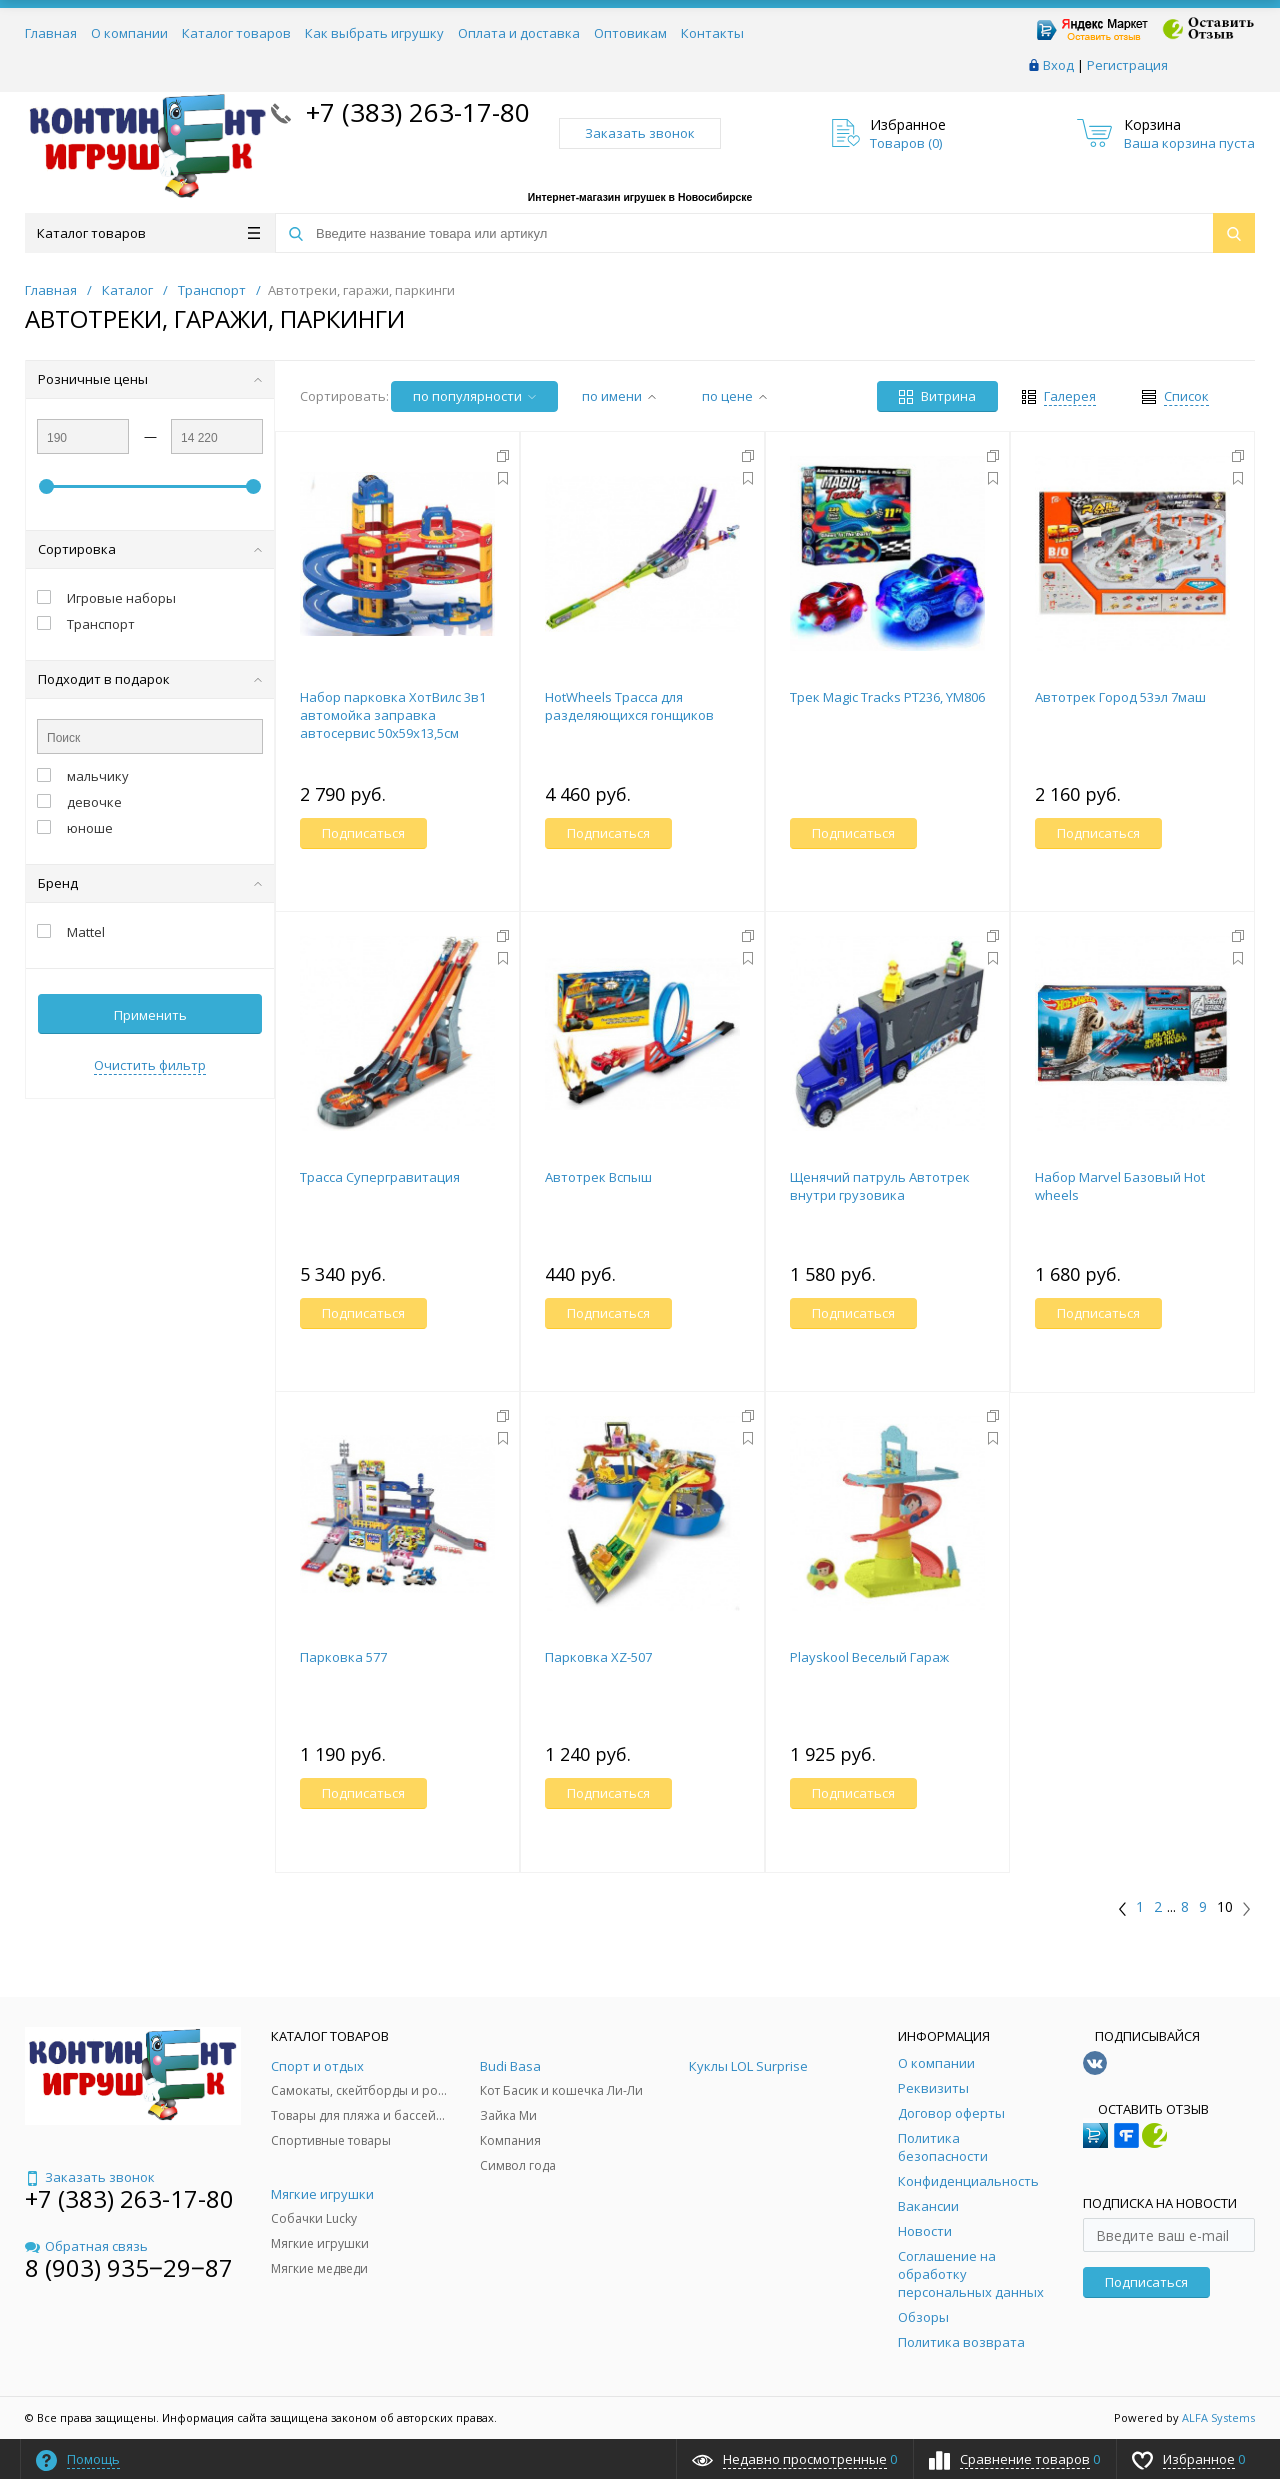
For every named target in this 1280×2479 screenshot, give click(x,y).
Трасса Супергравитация (380, 1177)
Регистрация (1127, 65)
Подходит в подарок (150, 679)
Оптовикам (630, 33)
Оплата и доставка (519, 33)
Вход (1058, 65)
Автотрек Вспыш (598, 1177)
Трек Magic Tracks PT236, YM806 (887, 697)
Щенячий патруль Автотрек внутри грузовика (880, 1186)
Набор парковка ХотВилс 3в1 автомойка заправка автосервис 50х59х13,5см (393, 715)
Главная (51, 33)
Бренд (150, 883)
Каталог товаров (236, 33)
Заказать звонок (640, 133)
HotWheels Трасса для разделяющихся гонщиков (629, 706)
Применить (150, 1015)
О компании (129, 33)
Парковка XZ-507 (598, 1657)
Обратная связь (86, 2246)
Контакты (712, 33)
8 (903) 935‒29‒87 (129, 2267)
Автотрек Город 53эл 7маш (1120, 697)
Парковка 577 (343, 1657)
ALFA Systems (1218, 2417)
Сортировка (150, 549)
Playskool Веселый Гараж (869, 1657)
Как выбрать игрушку (374, 33)
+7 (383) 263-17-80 (414, 112)
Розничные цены (150, 379)
